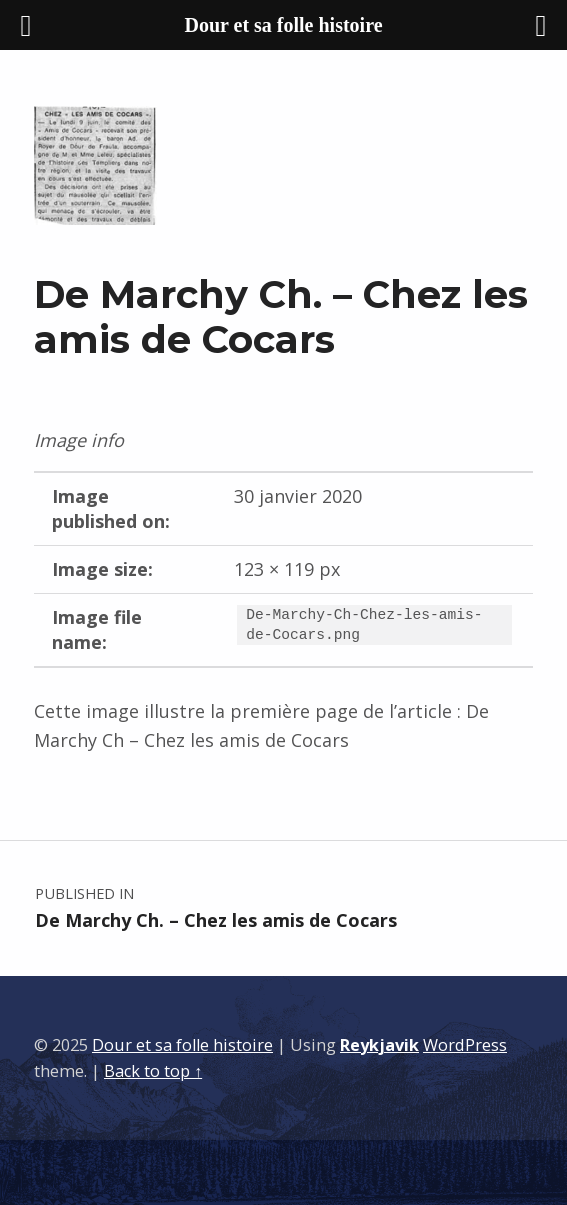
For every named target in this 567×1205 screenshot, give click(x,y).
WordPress (465, 1045)
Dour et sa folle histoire (182, 1045)
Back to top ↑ (153, 1071)
